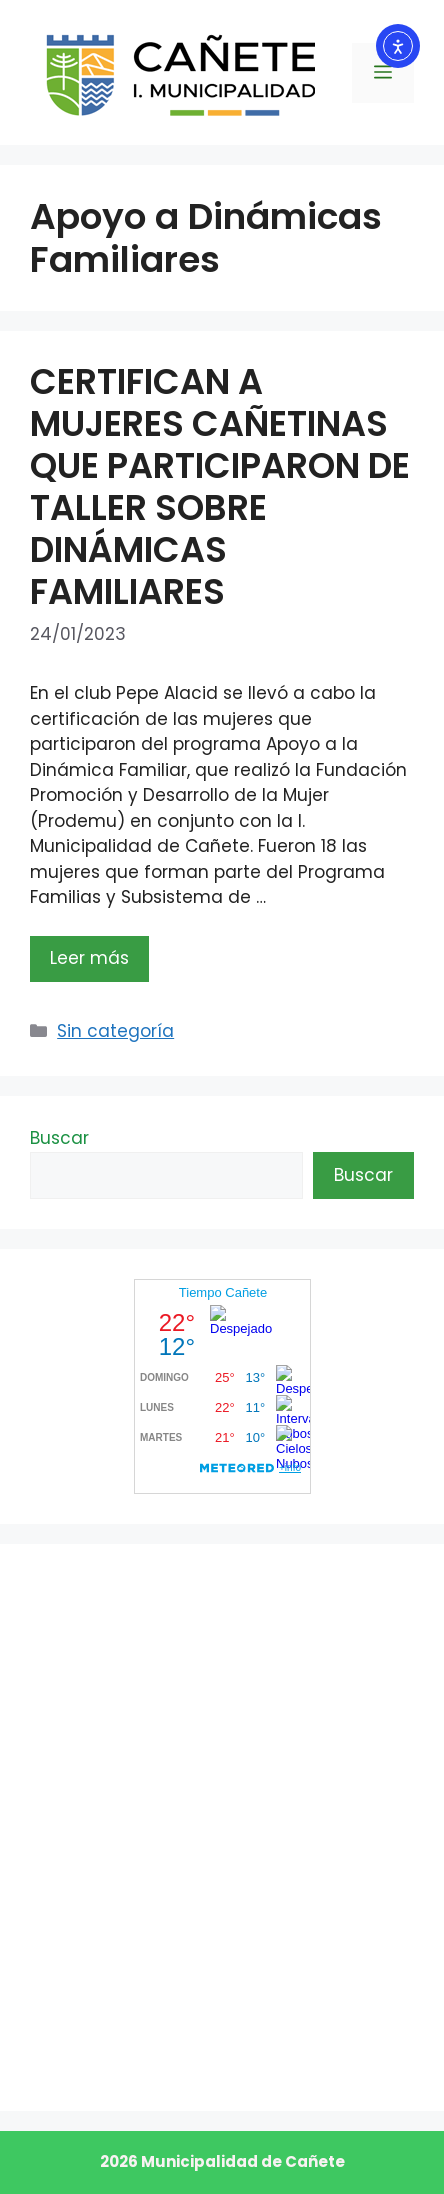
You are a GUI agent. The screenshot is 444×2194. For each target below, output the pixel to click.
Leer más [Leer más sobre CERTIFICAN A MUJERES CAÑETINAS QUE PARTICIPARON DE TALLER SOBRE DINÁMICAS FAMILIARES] (89, 958)
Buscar (59, 1138)
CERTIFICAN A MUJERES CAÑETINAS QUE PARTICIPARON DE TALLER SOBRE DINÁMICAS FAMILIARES (220, 486)
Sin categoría (115, 1031)
